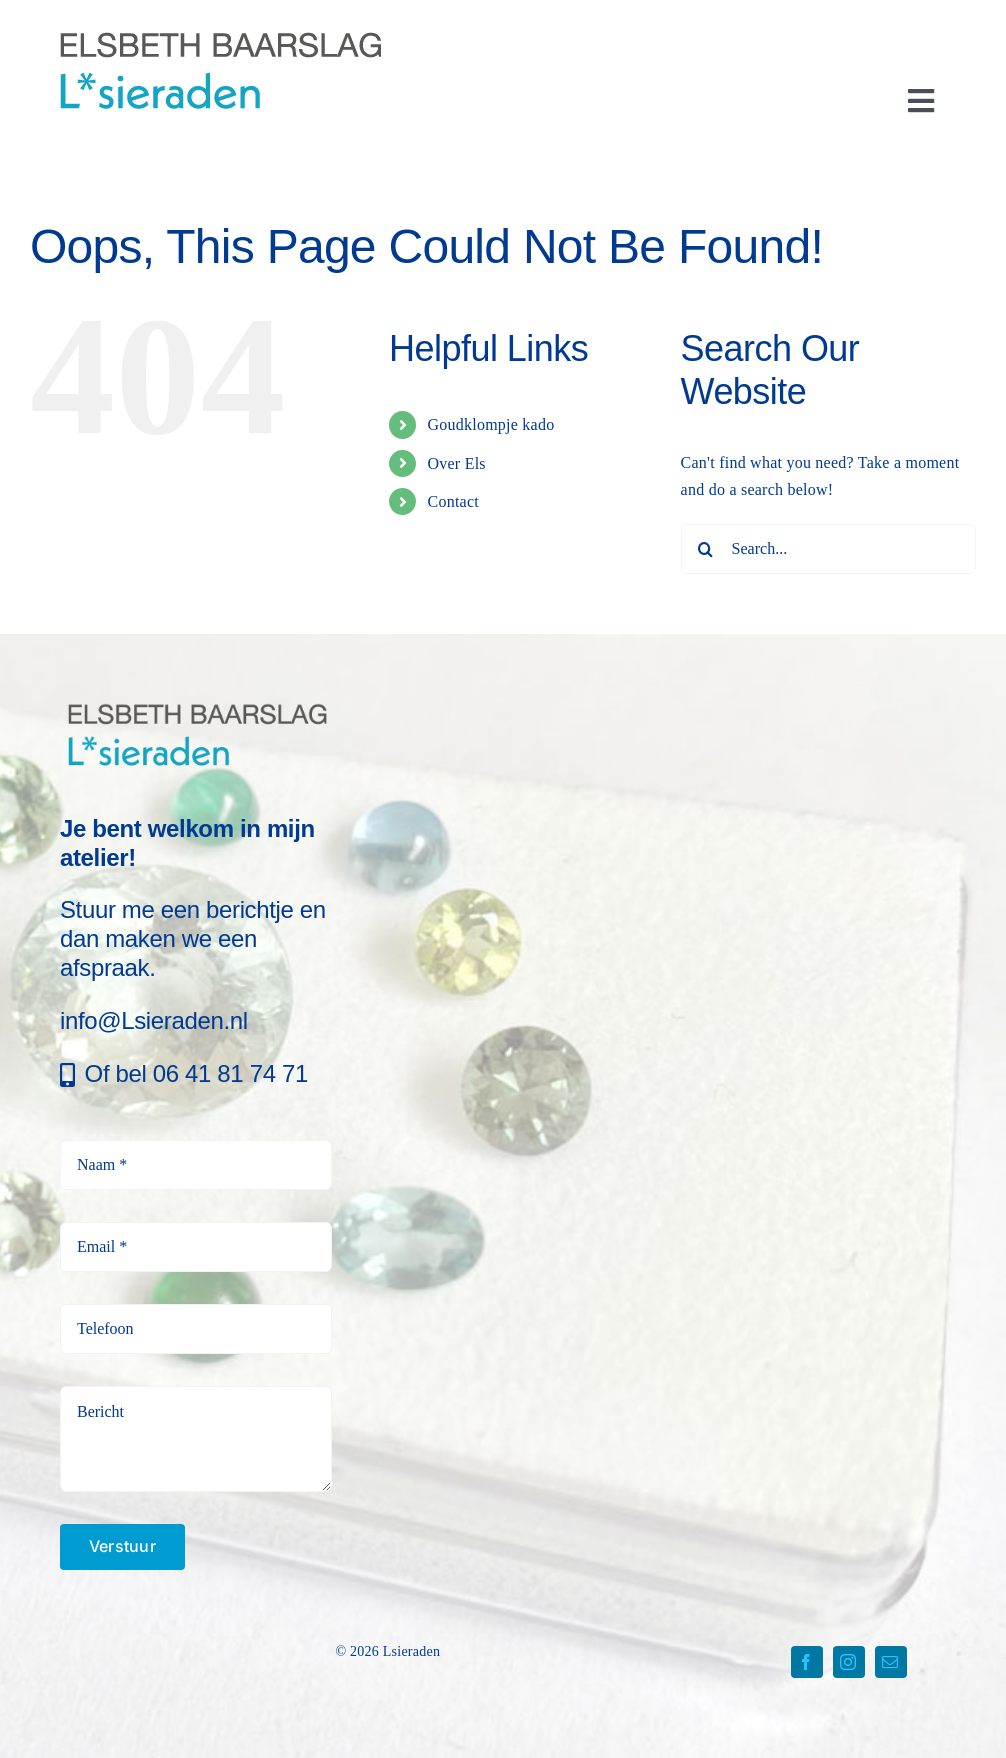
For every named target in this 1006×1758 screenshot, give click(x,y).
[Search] (706, 549)
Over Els (456, 463)
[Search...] (828, 549)
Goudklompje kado (490, 424)
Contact (452, 501)
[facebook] (807, 1662)
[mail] (891, 1662)
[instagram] (849, 1662)
